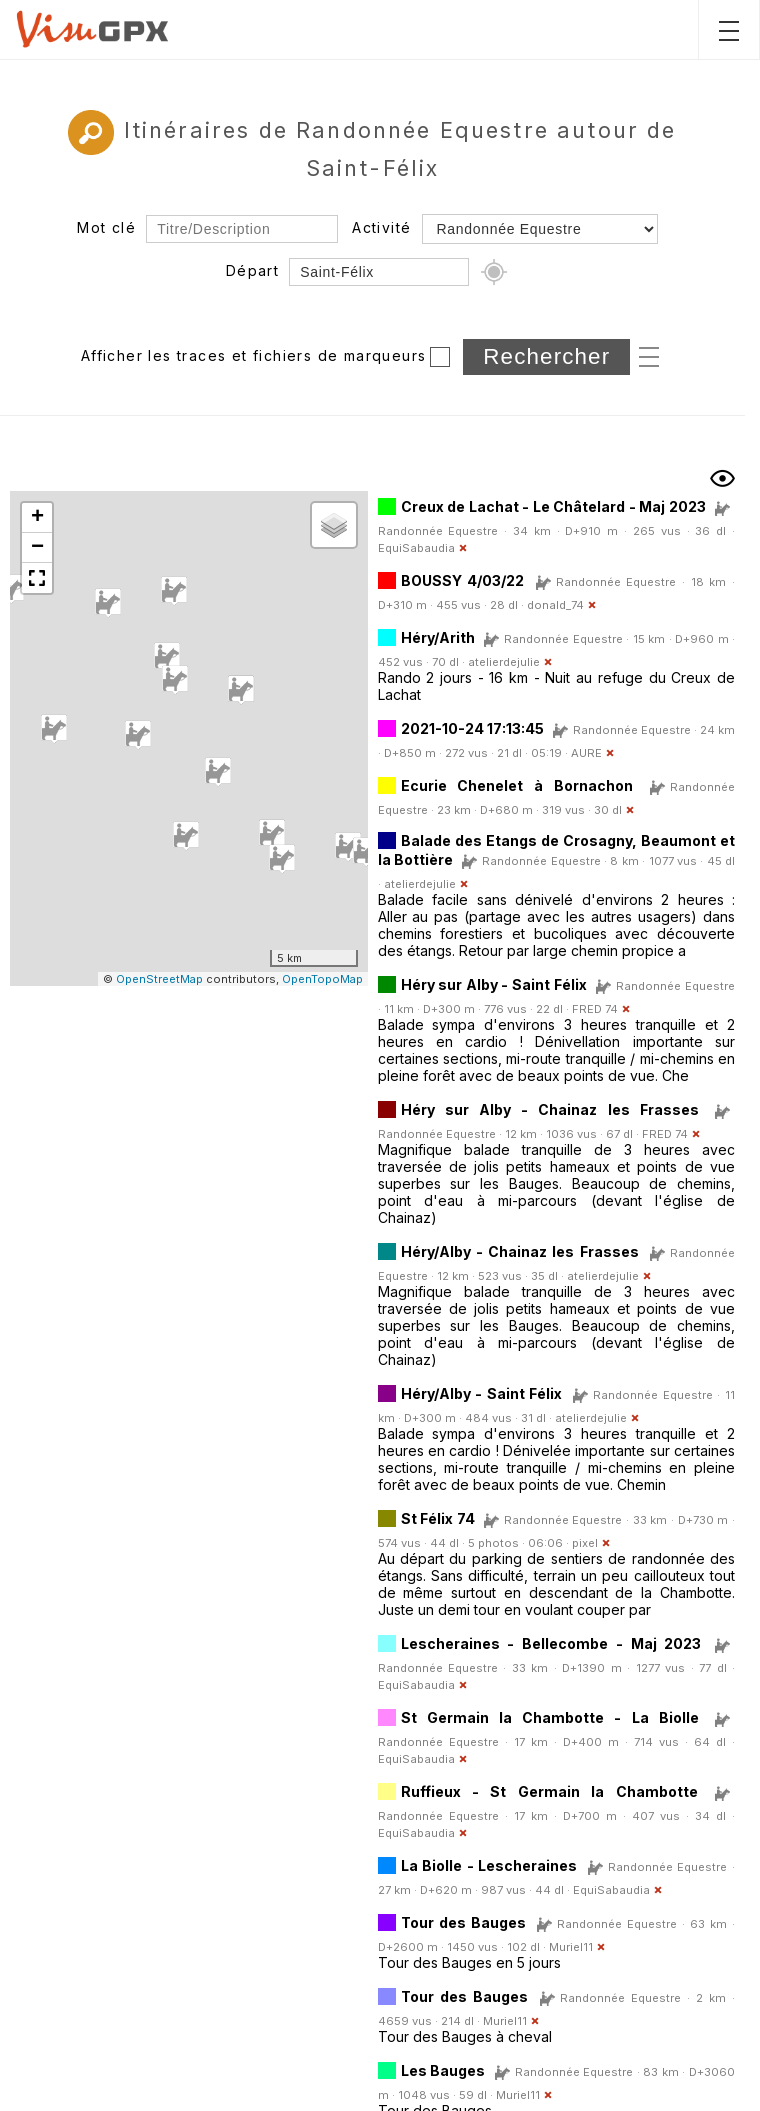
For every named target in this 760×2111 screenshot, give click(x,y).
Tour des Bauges (463, 1922)
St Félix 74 (440, 1518)
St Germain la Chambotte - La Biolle (550, 1717)
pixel (585, 1543)
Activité (381, 227)
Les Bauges (443, 2070)
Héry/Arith (438, 637)
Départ (252, 270)
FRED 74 (595, 1009)
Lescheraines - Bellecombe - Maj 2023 (551, 1643)
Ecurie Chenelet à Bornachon (517, 785)
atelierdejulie (504, 662)
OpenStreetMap (159, 979)
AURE (586, 753)
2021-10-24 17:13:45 (472, 728)
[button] (348, 847)
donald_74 (555, 605)
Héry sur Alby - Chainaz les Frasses (550, 1109)
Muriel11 (571, 1947)
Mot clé (106, 227)
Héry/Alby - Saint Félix (482, 1393)
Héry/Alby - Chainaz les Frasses (520, 1251)
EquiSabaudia (416, 548)
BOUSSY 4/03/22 (463, 580)
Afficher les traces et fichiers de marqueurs (254, 355)
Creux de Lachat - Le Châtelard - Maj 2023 (553, 506)
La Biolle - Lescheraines (489, 1865)
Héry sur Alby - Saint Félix (494, 984)
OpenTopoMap (322, 979)
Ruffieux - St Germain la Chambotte (549, 1791)
